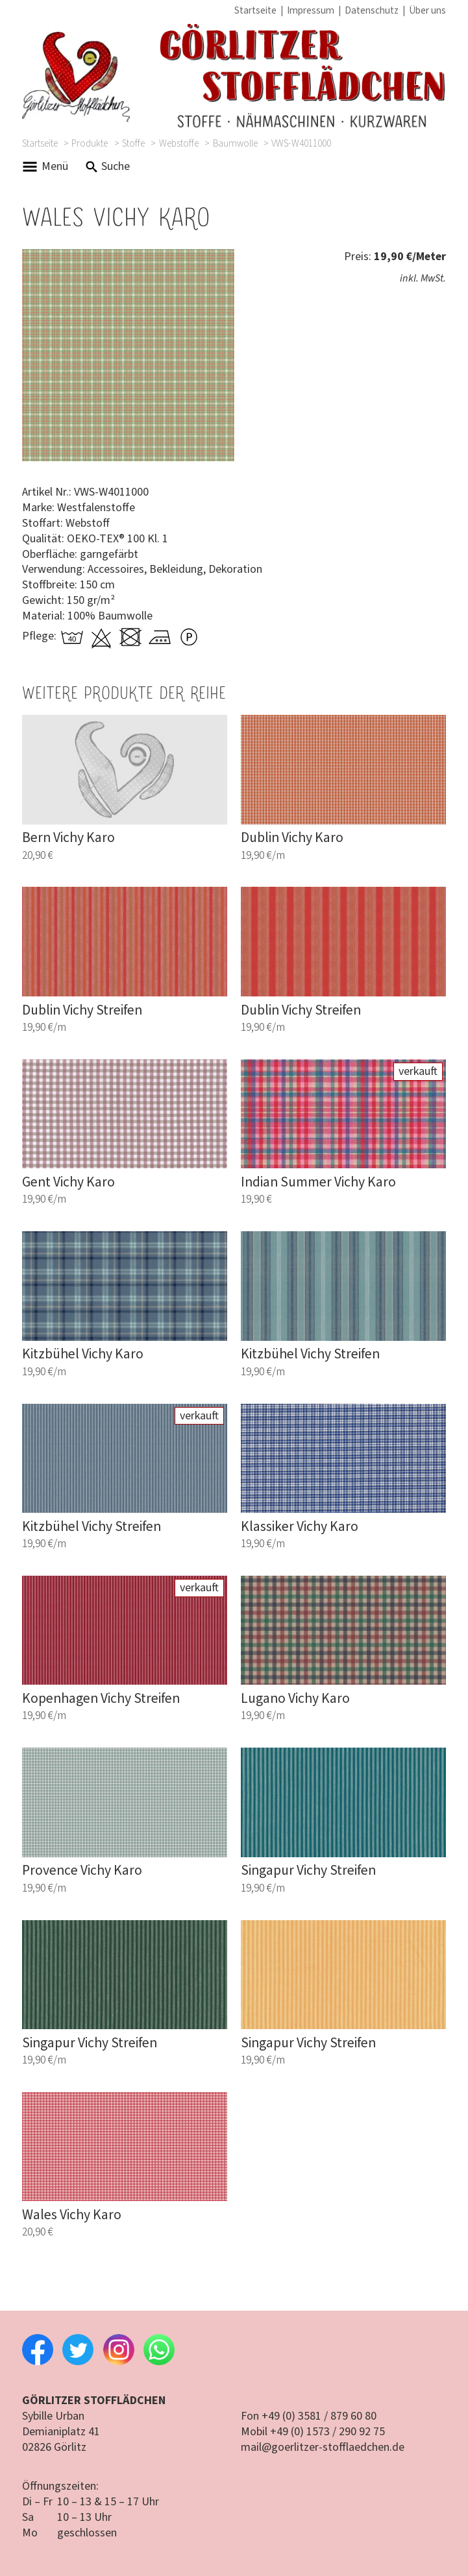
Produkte (89, 143)
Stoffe (133, 143)
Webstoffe (179, 143)
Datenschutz (372, 10)
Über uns (427, 10)
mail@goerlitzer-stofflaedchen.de (322, 2447)
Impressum (310, 10)
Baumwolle (235, 143)
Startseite (255, 10)
